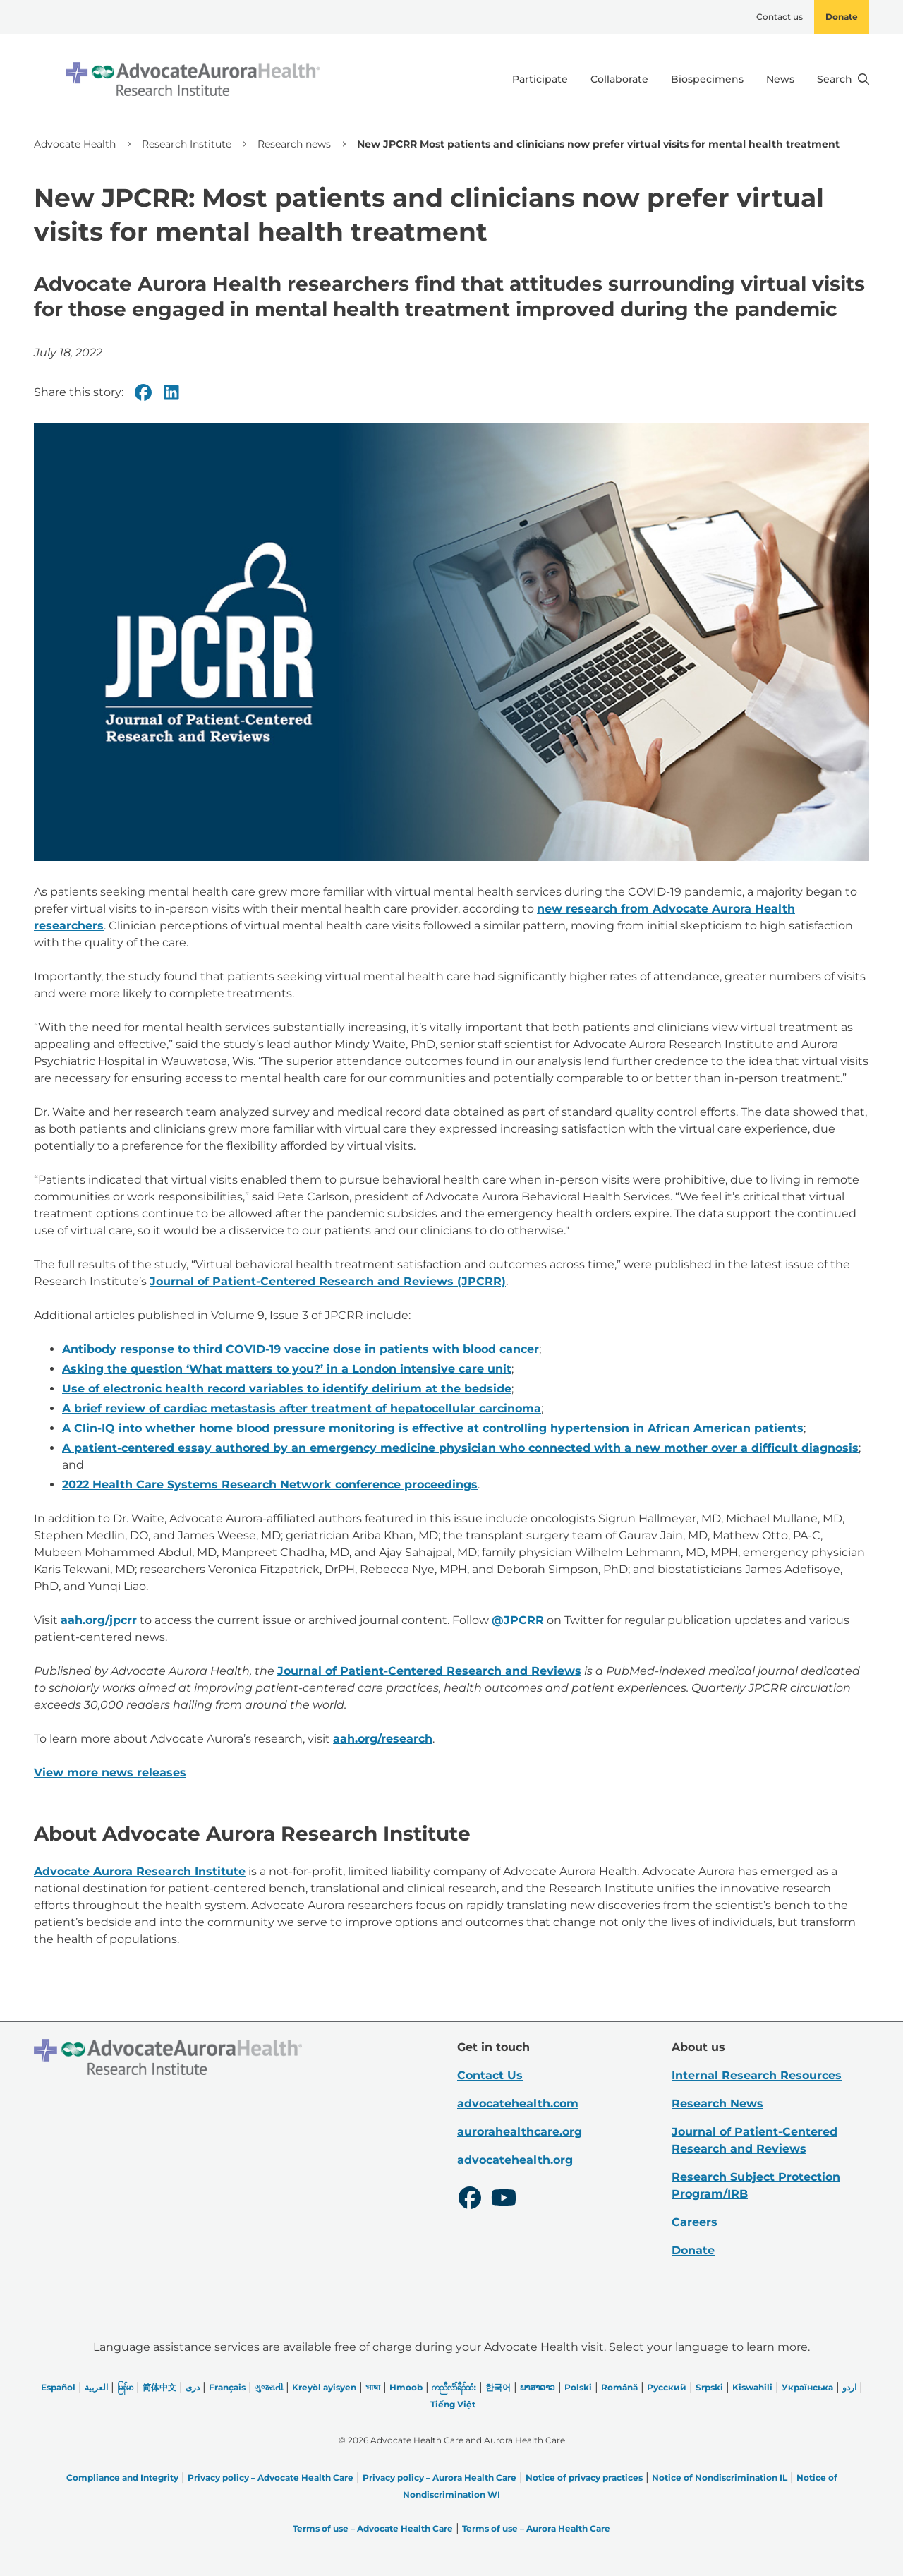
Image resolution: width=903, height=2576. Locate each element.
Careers (694, 2222)
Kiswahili (752, 2387)
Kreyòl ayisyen (324, 2387)
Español (58, 2387)
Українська (807, 2387)
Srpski (709, 2387)
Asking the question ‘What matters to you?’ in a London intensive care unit (286, 1369)
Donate (841, 16)
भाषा (372, 2387)
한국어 (498, 2387)
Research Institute (186, 144)
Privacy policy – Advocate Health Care (270, 2477)
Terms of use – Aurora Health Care (536, 2528)
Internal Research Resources (757, 2075)
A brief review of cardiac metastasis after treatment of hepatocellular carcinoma (301, 1408)
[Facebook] (143, 392)
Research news (294, 144)
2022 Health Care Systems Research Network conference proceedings (270, 1484)
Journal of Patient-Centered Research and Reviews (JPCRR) (328, 1281)
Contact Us (490, 2075)
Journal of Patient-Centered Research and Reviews (429, 1671)
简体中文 (159, 2387)
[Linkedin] (171, 392)
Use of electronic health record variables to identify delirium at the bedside (286, 1388)
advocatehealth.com (517, 2103)
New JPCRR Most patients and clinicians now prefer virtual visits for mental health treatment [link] (598, 144)
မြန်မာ (125, 2387)
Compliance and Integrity (122, 2477)
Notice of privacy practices (584, 2477)
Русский (666, 2387)
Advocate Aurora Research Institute (140, 1871)
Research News (717, 2103)
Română (619, 2387)
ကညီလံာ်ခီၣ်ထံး (454, 2387)
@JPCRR (518, 1620)
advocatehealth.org (515, 2160)
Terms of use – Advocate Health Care (373, 2528)
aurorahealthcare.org (519, 2131)
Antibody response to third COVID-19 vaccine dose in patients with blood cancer (300, 1349)
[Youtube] (503, 2199)
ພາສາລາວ (537, 2387)
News (780, 79)
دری (193, 2387)
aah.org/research (382, 1738)
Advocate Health (75, 144)
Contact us (779, 16)
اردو (849, 2387)
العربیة (96, 2387)
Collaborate (619, 79)
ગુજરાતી (269, 2387)
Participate (540, 79)
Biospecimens (707, 79)
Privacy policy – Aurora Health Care (439, 2477)
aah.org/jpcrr (99, 1620)
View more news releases (110, 1772)
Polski (578, 2387)
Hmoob (406, 2387)
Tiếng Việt (452, 2404)
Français (227, 2387)
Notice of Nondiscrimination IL (719, 2477)
